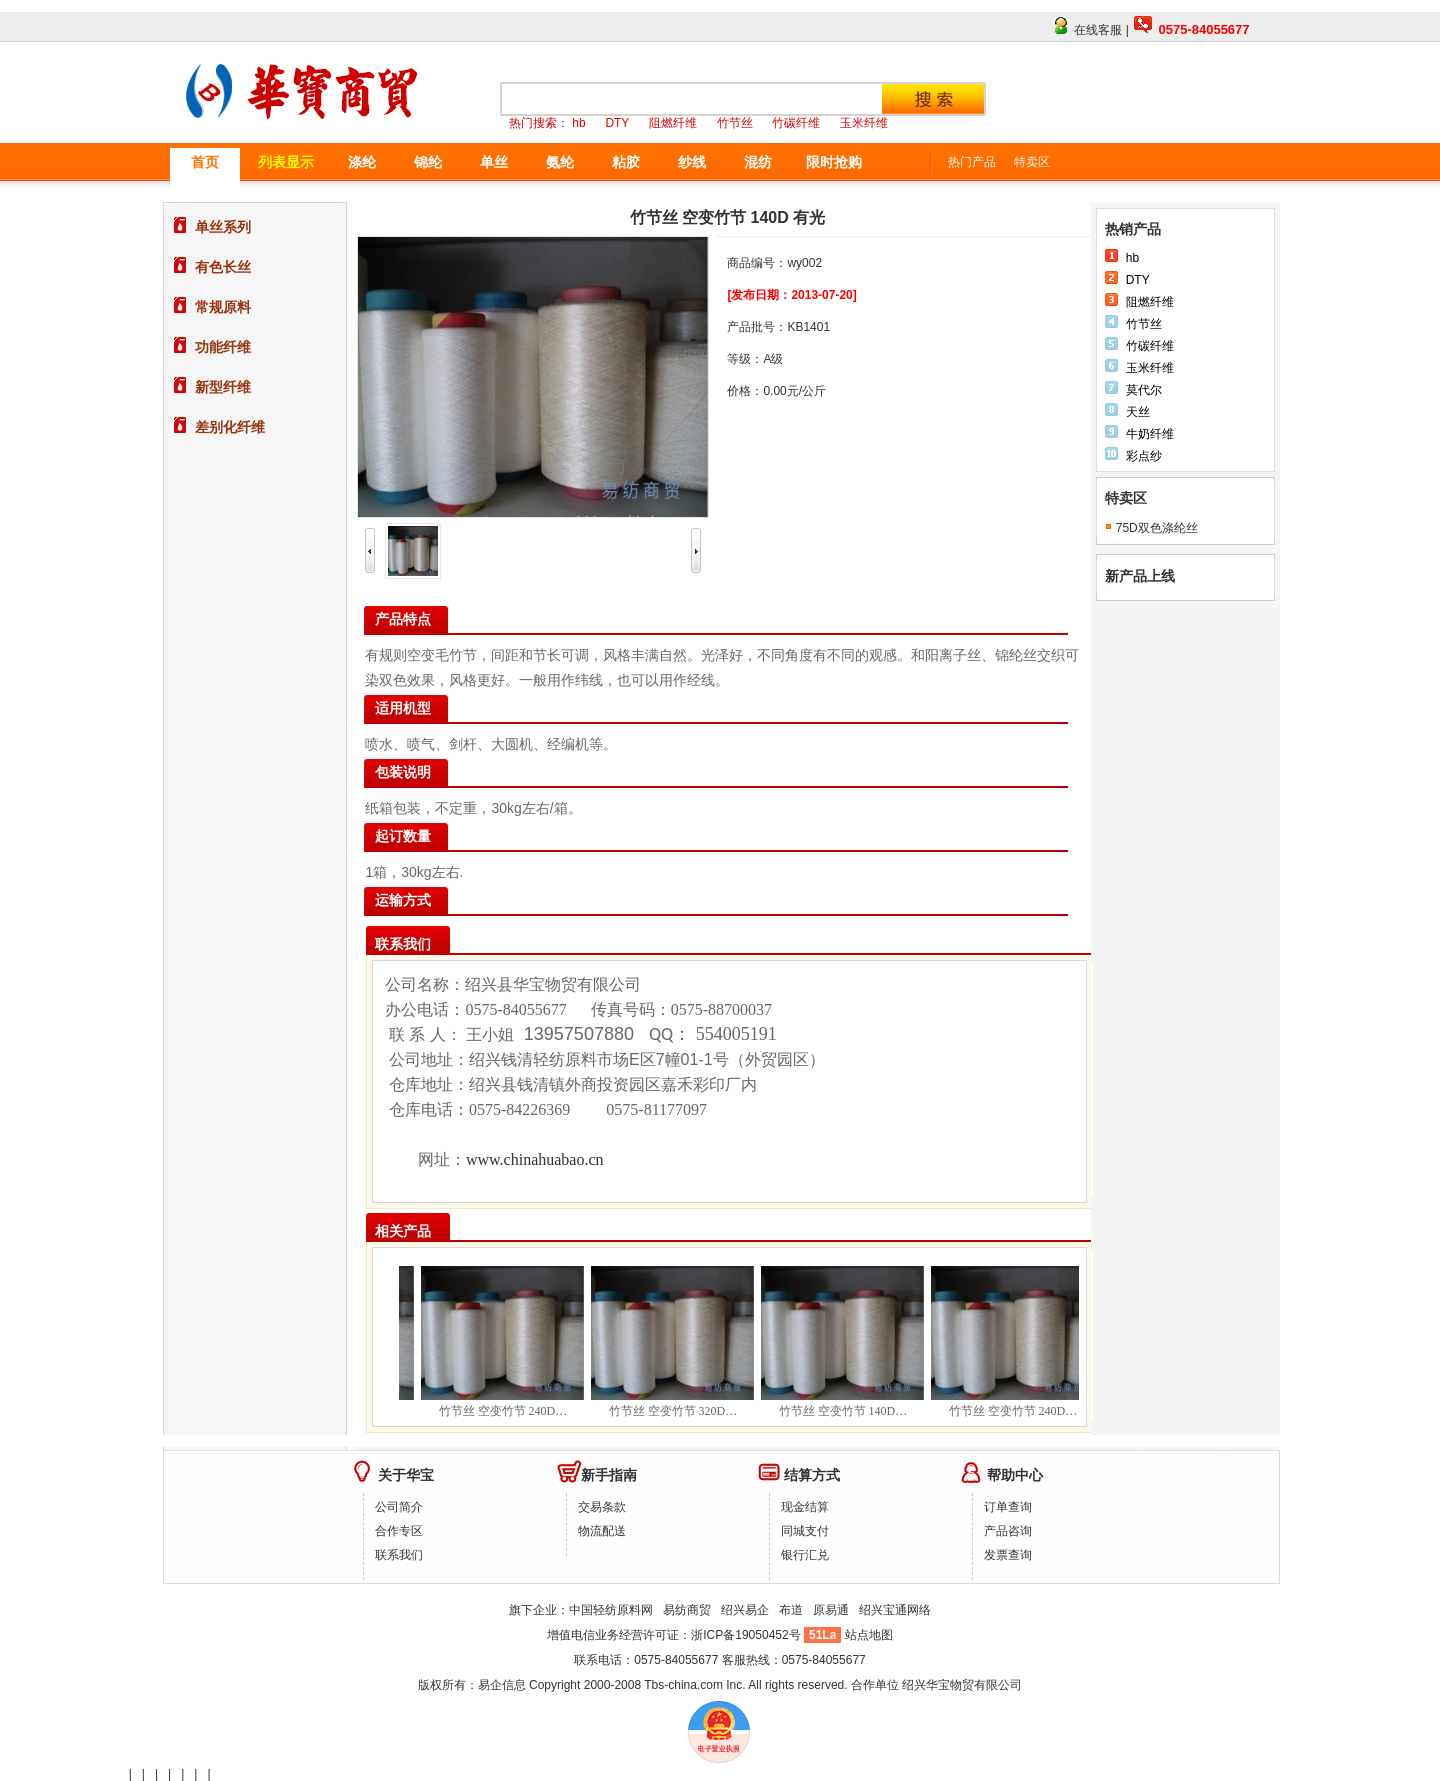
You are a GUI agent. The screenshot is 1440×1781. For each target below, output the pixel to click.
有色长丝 (223, 267)
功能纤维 (223, 347)
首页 (205, 162)
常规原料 (223, 307)
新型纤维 (223, 387)
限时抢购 (834, 162)
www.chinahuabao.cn (535, 1159)
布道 (791, 1610)
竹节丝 (1144, 324)
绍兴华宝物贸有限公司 (962, 1685)
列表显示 (286, 162)
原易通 (831, 1610)
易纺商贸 (687, 1610)
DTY (1138, 280)
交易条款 (602, 1507)
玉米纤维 (1150, 368)
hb (1132, 258)
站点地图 (869, 1635)
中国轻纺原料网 (611, 1610)
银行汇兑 (805, 1555)
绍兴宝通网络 (895, 1610)
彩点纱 (1144, 456)
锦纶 (428, 162)
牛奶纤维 (1150, 434)
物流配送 (602, 1531)
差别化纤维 (230, 427)
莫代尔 (1144, 390)
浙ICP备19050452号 (747, 1635)
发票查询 (1008, 1555)
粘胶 (626, 162)
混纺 (758, 162)
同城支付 (805, 1531)
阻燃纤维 (1150, 302)
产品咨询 (1008, 1531)
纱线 (692, 162)
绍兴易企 (745, 1610)
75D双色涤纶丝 (1157, 528)
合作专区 (399, 1531)
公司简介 (399, 1507)
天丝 (1138, 412)
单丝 (494, 162)
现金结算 (805, 1507)
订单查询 (1008, 1507)
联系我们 (399, 1555)
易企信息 (502, 1685)
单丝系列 (223, 227)
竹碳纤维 (1150, 346)
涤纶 (362, 162)
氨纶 (560, 162)
